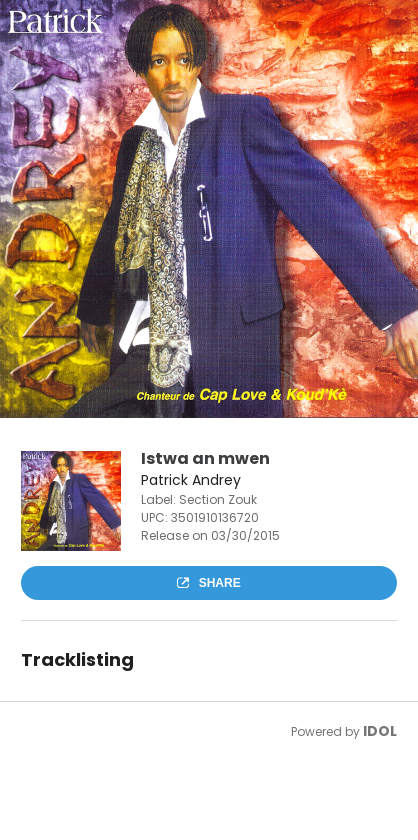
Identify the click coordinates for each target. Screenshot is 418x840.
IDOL (380, 731)
